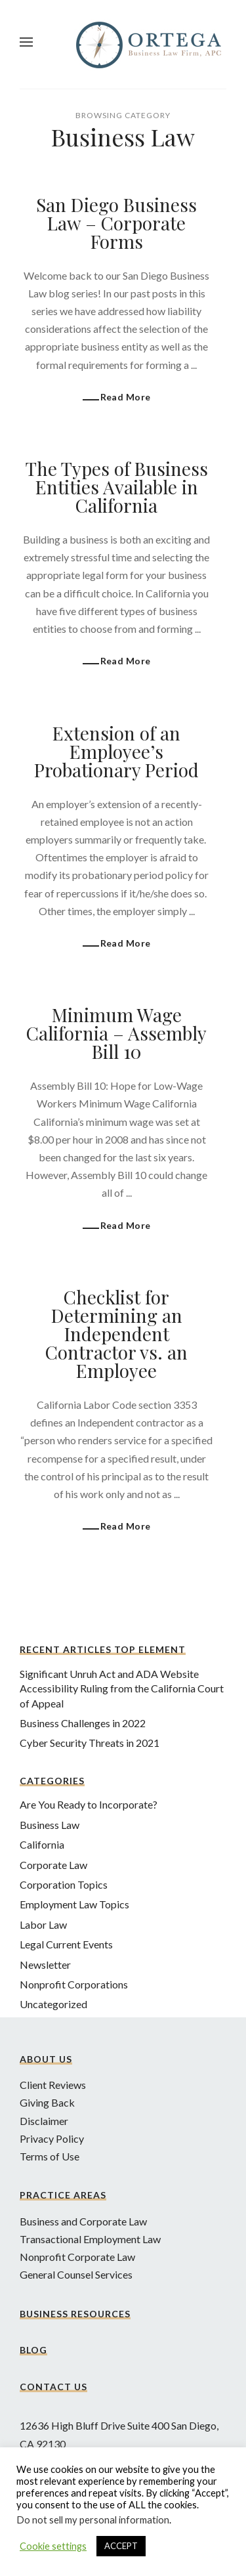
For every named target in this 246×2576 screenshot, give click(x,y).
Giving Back (47, 2102)
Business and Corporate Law (83, 2221)
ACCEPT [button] (121, 2546)
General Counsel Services (76, 2274)
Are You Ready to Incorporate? (88, 1804)
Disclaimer (44, 2120)
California (42, 1844)
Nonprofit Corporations (74, 1984)
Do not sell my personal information (92, 2519)
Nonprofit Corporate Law (77, 2256)
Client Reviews (53, 2084)
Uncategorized (53, 2004)
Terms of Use (49, 2156)
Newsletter (45, 1964)
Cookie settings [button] (53, 2546)
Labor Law (43, 1924)
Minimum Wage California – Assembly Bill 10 (116, 1032)
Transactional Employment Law (90, 2239)
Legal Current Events (66, 1944)
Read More (125, 396)
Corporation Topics (64, 1884)
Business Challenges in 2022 (83, 1723)
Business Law (49, 1824)
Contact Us (53, 2386)
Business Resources (75, 2313)
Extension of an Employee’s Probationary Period (116, 751)
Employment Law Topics (74, 1904)
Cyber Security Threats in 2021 (89, 1742)
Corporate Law (53, 1864)
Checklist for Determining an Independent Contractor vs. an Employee (116, 1334)
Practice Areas (63, 2194)
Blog (33, 2349)
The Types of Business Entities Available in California (117, 486)
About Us (46, 2059)
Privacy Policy (52, 2138)
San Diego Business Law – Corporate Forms (116, 222)
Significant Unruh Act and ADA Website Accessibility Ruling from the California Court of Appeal (122, 1688)
